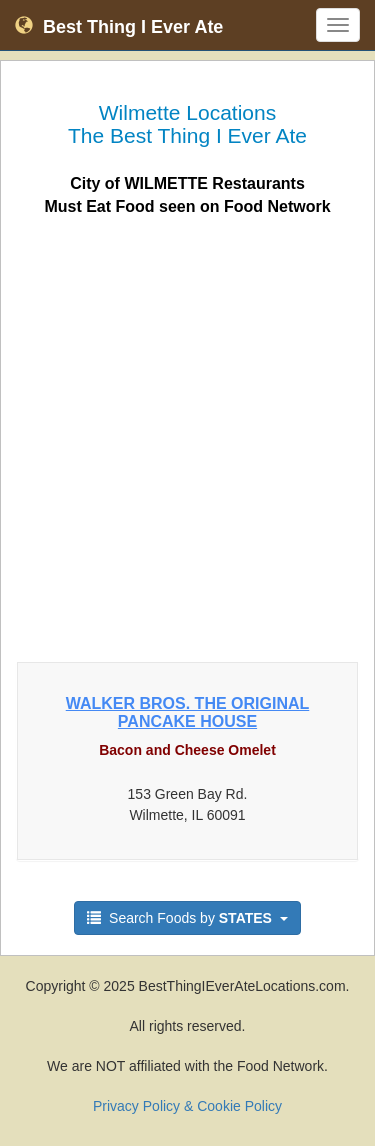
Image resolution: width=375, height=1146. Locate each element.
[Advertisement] (187, 433)
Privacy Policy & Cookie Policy (187, 1106)
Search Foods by (187, 918)
